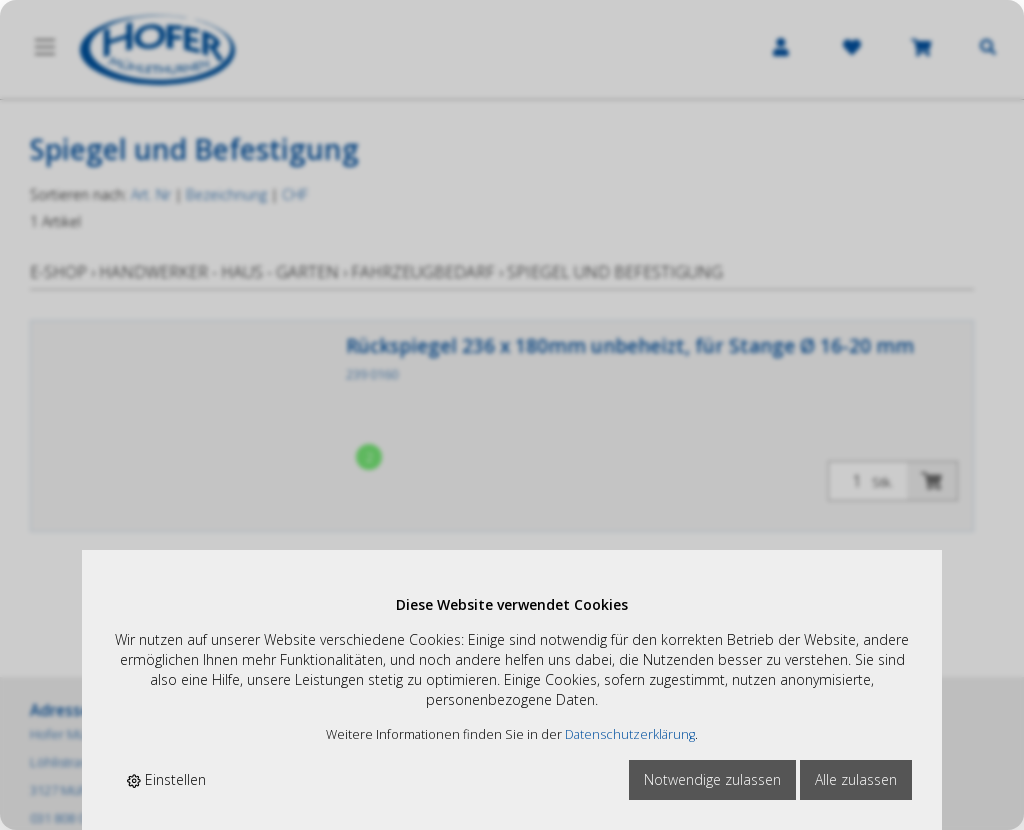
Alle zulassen (856, 779)
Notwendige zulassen (712, 779)
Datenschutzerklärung (630, 734)
